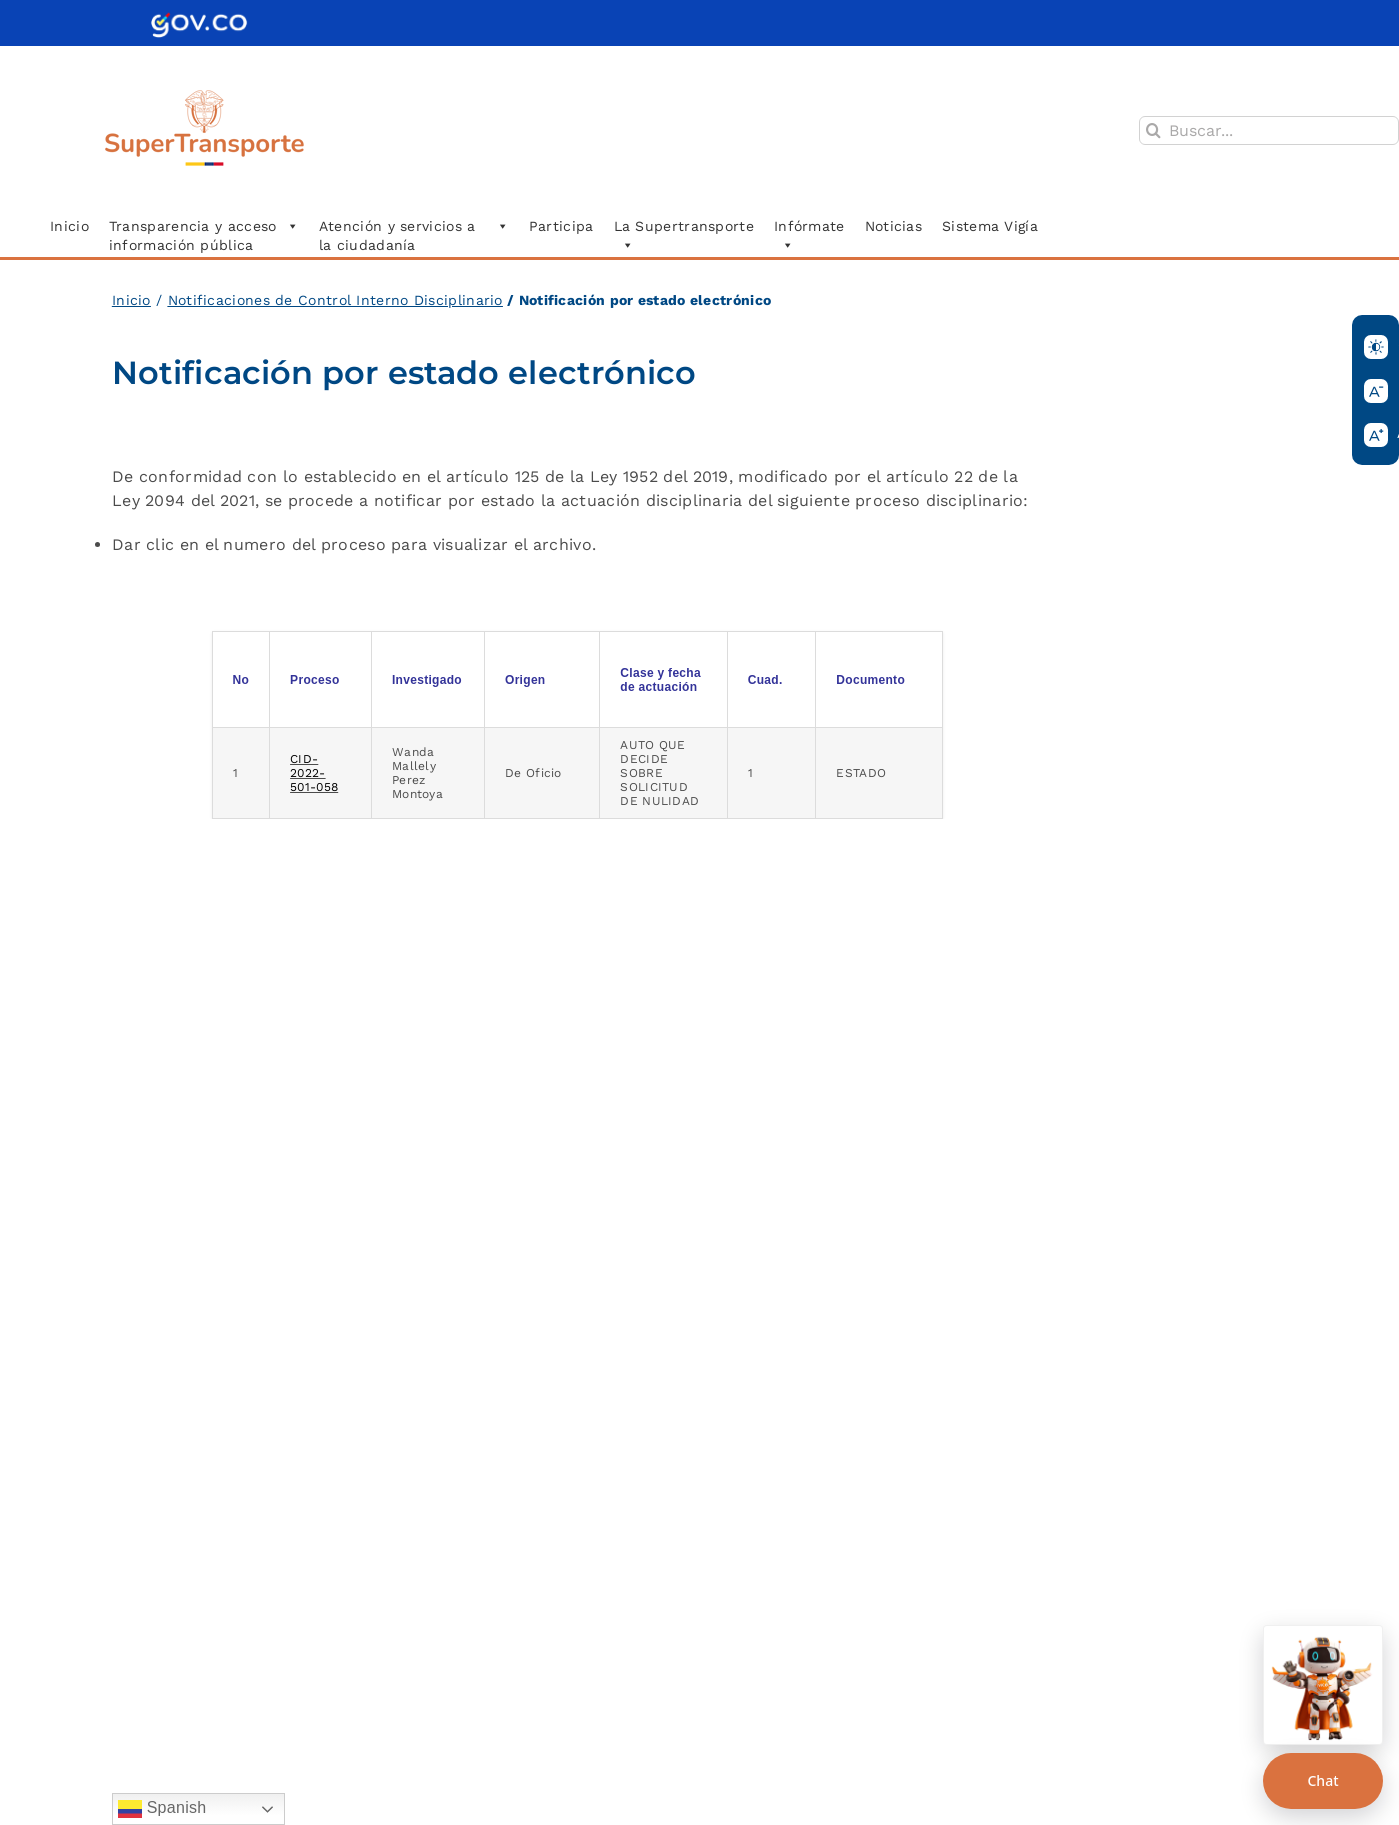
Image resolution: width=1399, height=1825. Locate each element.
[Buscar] (1153, 130)
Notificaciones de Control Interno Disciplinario (335, 300)
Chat (1322, 1780)
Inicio (131, 300)
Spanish (162, 1809)
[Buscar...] (1269, 130)
